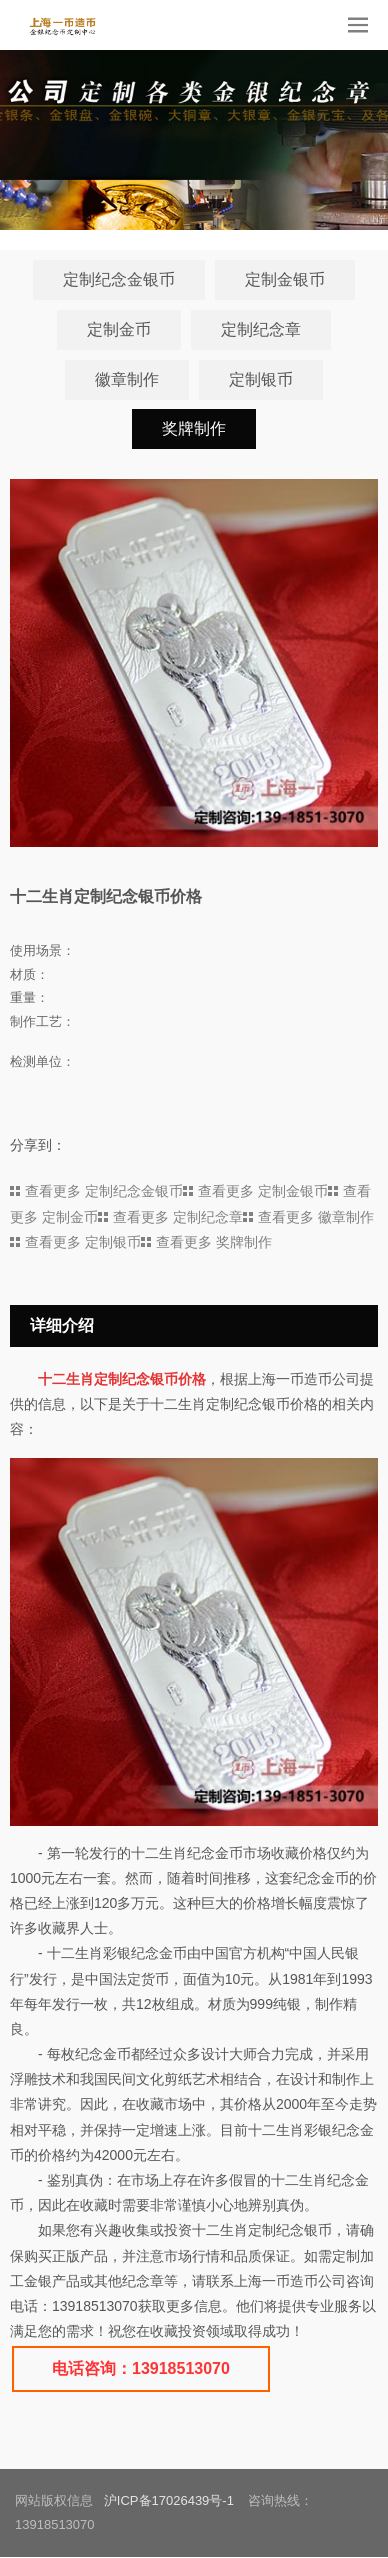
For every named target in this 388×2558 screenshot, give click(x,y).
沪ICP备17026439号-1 (169, 2501)
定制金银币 (285, 279)
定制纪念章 (261, 329)
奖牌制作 (194, 429)
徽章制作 (127, 379)
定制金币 (119, 329)
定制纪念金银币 (119, 279)
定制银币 (261, 379)
